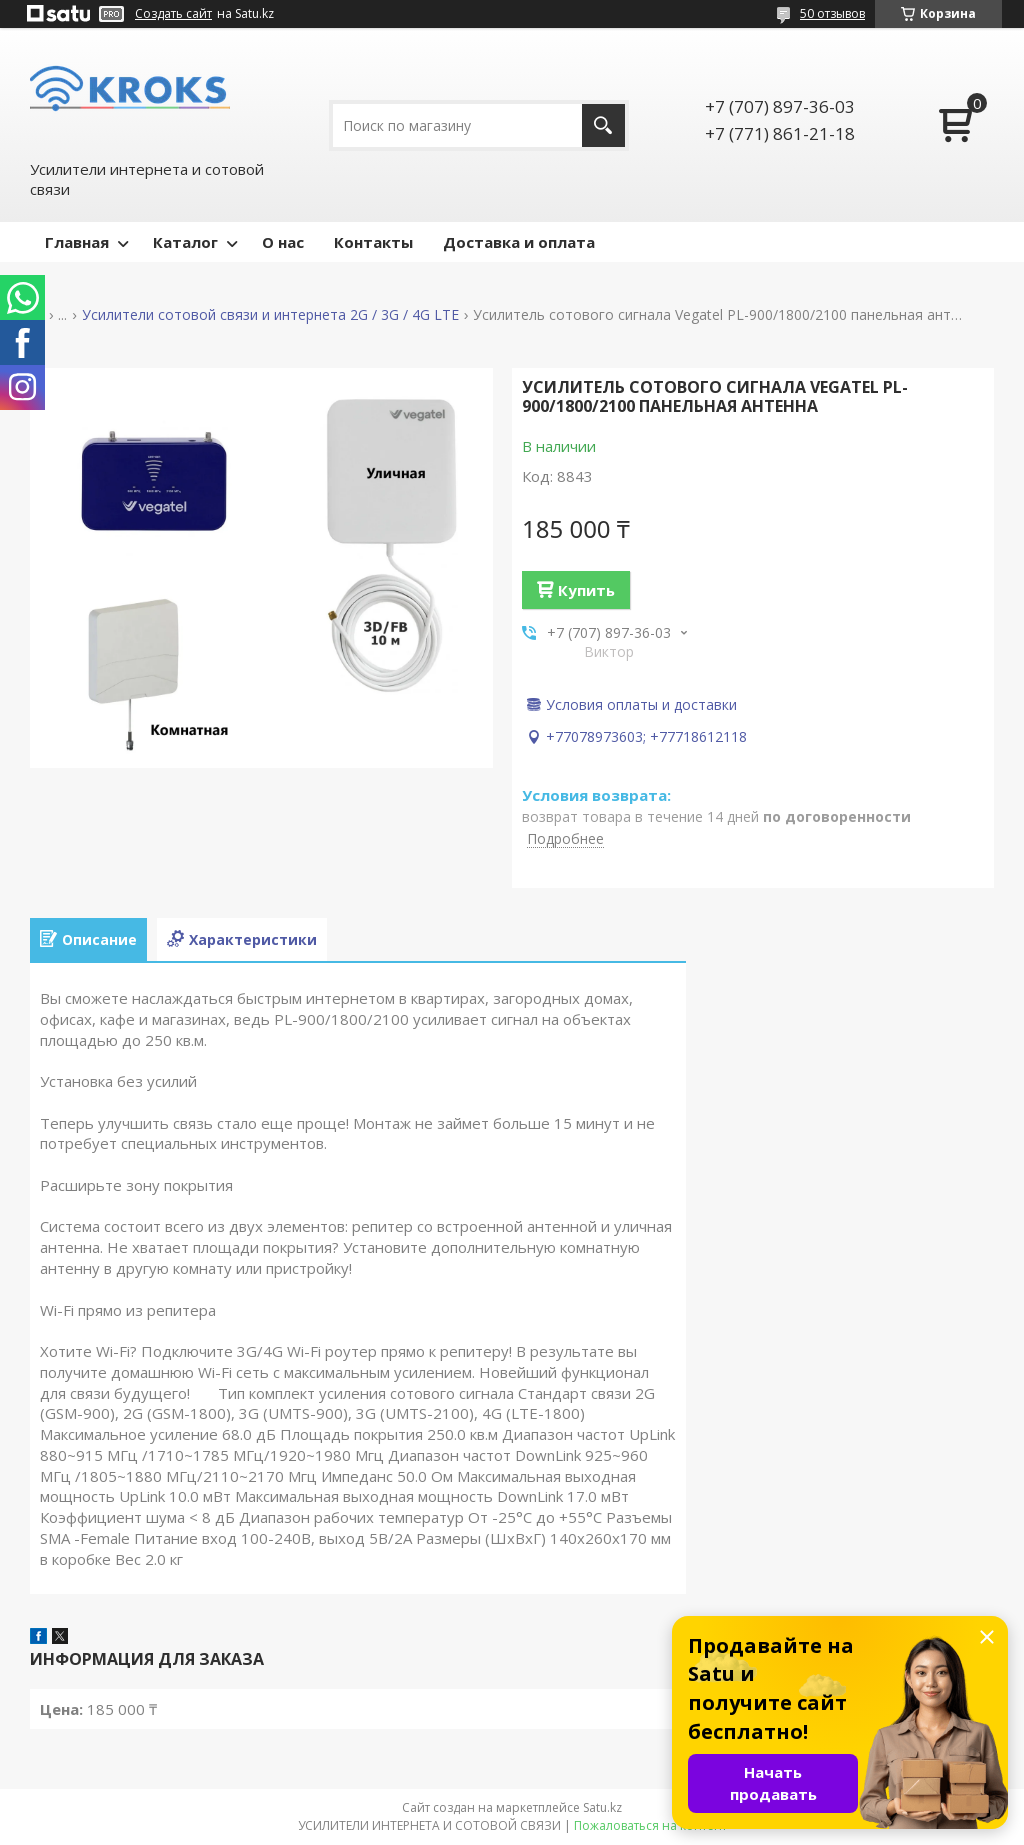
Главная (77, 242)
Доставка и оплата (519, 242)
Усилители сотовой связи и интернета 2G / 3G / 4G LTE (270, 315)
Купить (586, 590)
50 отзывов (832, 13)
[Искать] (603, 125)
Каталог (185, 242)
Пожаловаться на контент (650, 1825)
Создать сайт (173, 14)
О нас (283, 242)
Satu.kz (602, 1807)
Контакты (373, 242)
